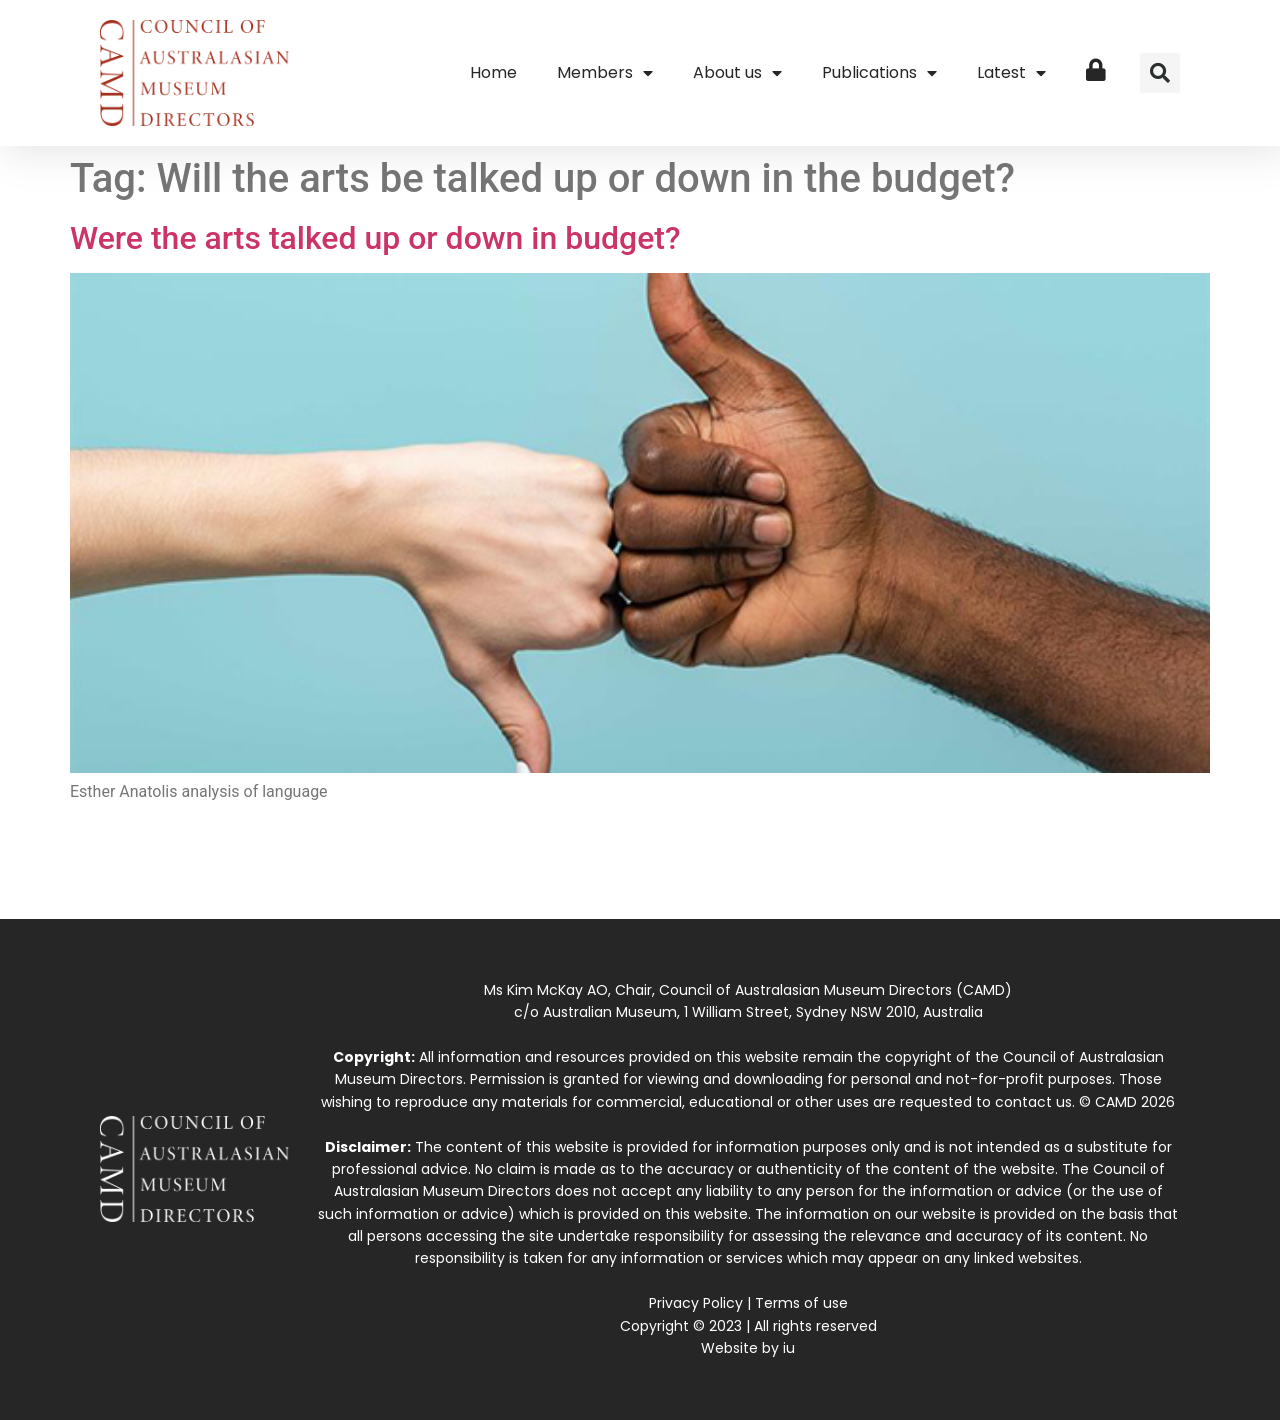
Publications (879, 73)
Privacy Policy (696, 1303)
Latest (1011, 73)
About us (737, 73)
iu (789, 1348)
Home (493, 72)
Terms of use (801, 1303)
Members (605, 73)
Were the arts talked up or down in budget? (375, 238)
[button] (1160, 73)
